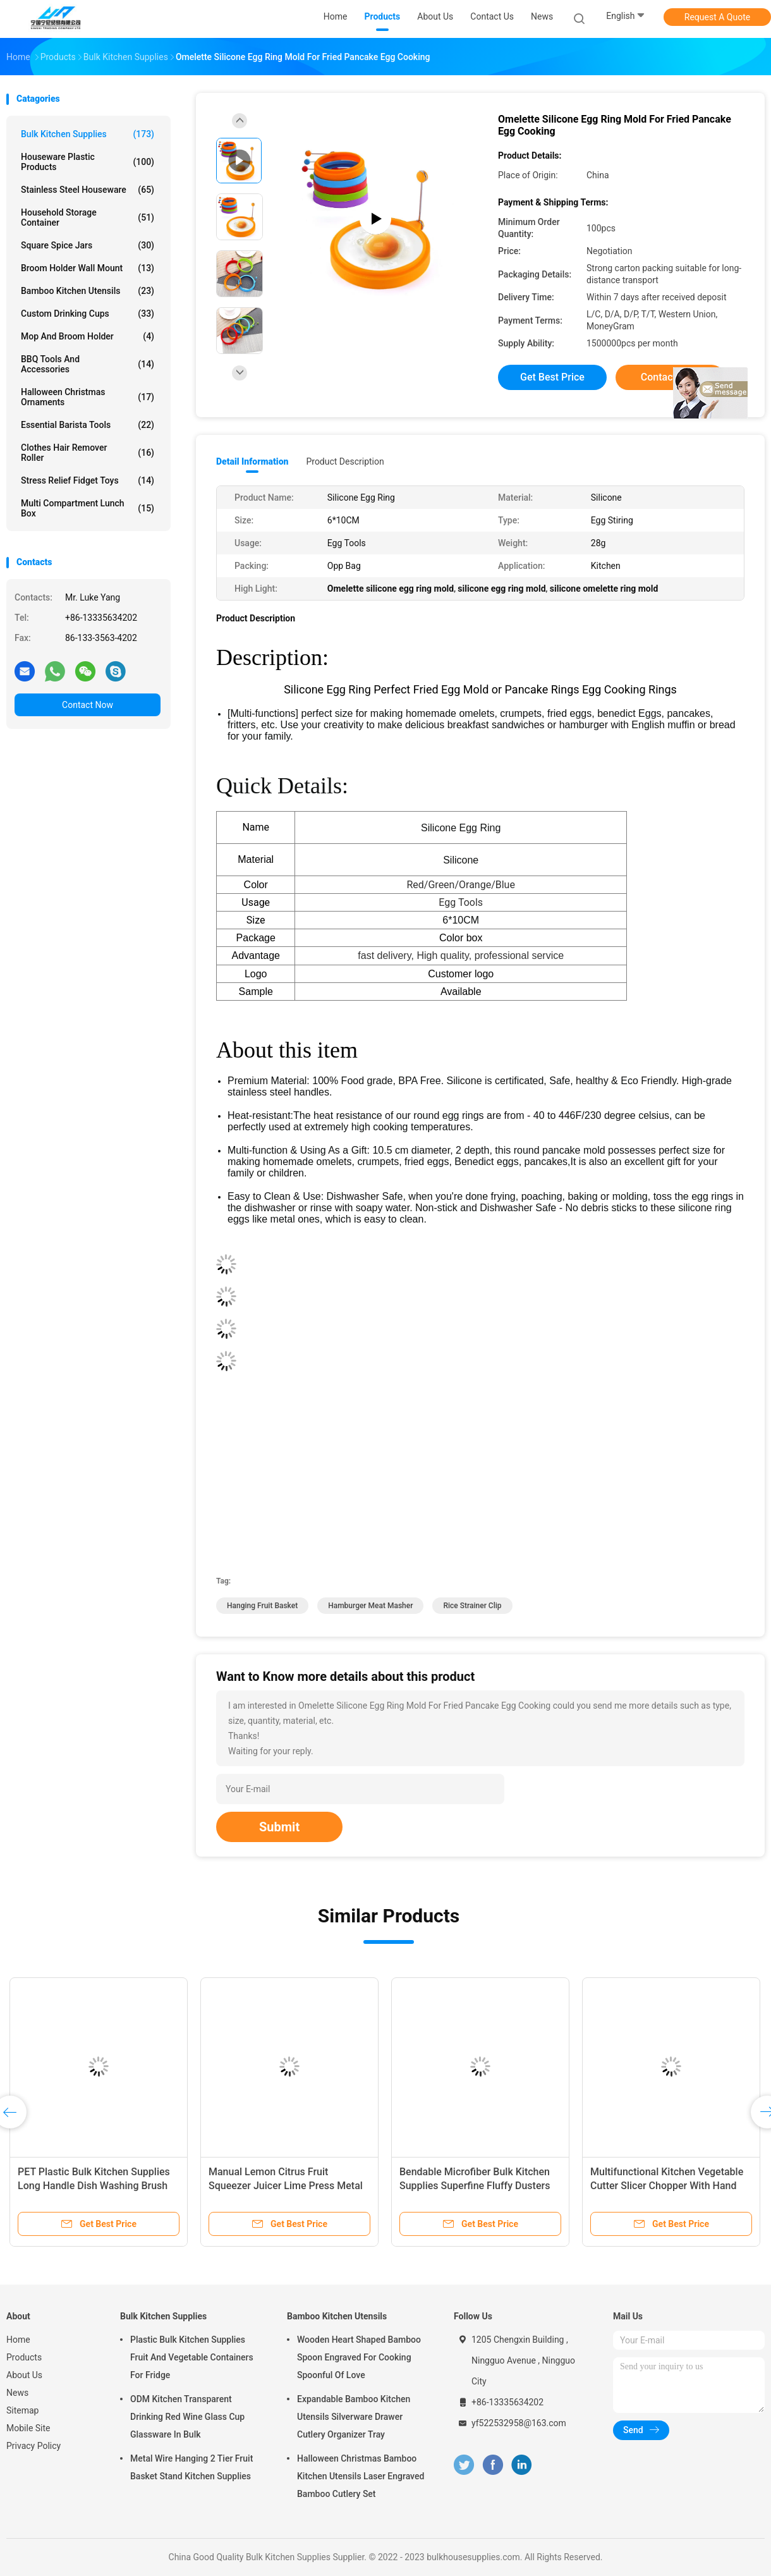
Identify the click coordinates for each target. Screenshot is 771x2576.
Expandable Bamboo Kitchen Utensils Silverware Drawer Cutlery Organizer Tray (353, 2416)
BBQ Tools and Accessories (87, 364)
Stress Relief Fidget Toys (87, 480)
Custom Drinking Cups (87, 313)
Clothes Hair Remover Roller (87, 453)
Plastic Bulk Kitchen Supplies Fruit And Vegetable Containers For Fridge (191, 2357)
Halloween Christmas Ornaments (87, 397)
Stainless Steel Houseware (87, 189)
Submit (279, 1826)
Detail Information (252, 461)
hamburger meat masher (370, 1605)
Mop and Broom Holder (87, 336)
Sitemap (22, 2410)
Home (18, 2340)
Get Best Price (552, 377)
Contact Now (87, 705)
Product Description (345, 461)
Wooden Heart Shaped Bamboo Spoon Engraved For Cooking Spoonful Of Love (359, 2357)
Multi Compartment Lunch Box (87, 508)
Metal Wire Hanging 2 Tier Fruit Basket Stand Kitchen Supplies (191, 2467)
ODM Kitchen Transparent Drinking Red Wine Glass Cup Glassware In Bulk (187, 2416)
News (17, 2393)
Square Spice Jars (87, 245)
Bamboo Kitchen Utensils (87, 290)
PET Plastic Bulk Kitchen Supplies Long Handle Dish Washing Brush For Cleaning (94, 2186)
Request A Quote (717, 17)
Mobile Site (28, 2428)
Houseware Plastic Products (87, 162)
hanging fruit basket (262, 1605)
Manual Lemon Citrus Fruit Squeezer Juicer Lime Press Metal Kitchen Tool (286, 2186)
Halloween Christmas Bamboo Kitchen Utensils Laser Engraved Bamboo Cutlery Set (360, 2476)
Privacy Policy (33, 2446)
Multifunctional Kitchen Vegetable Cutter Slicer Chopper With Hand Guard (666, 2186)
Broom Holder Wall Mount (87, 268)
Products (24, 2357)
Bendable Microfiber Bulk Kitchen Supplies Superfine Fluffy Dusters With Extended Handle (474, 2186)
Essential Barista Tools (87, 424)
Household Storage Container (87, 217)
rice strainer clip (472, 1605)
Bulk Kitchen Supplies (87, 134)
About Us (24, 2375)
